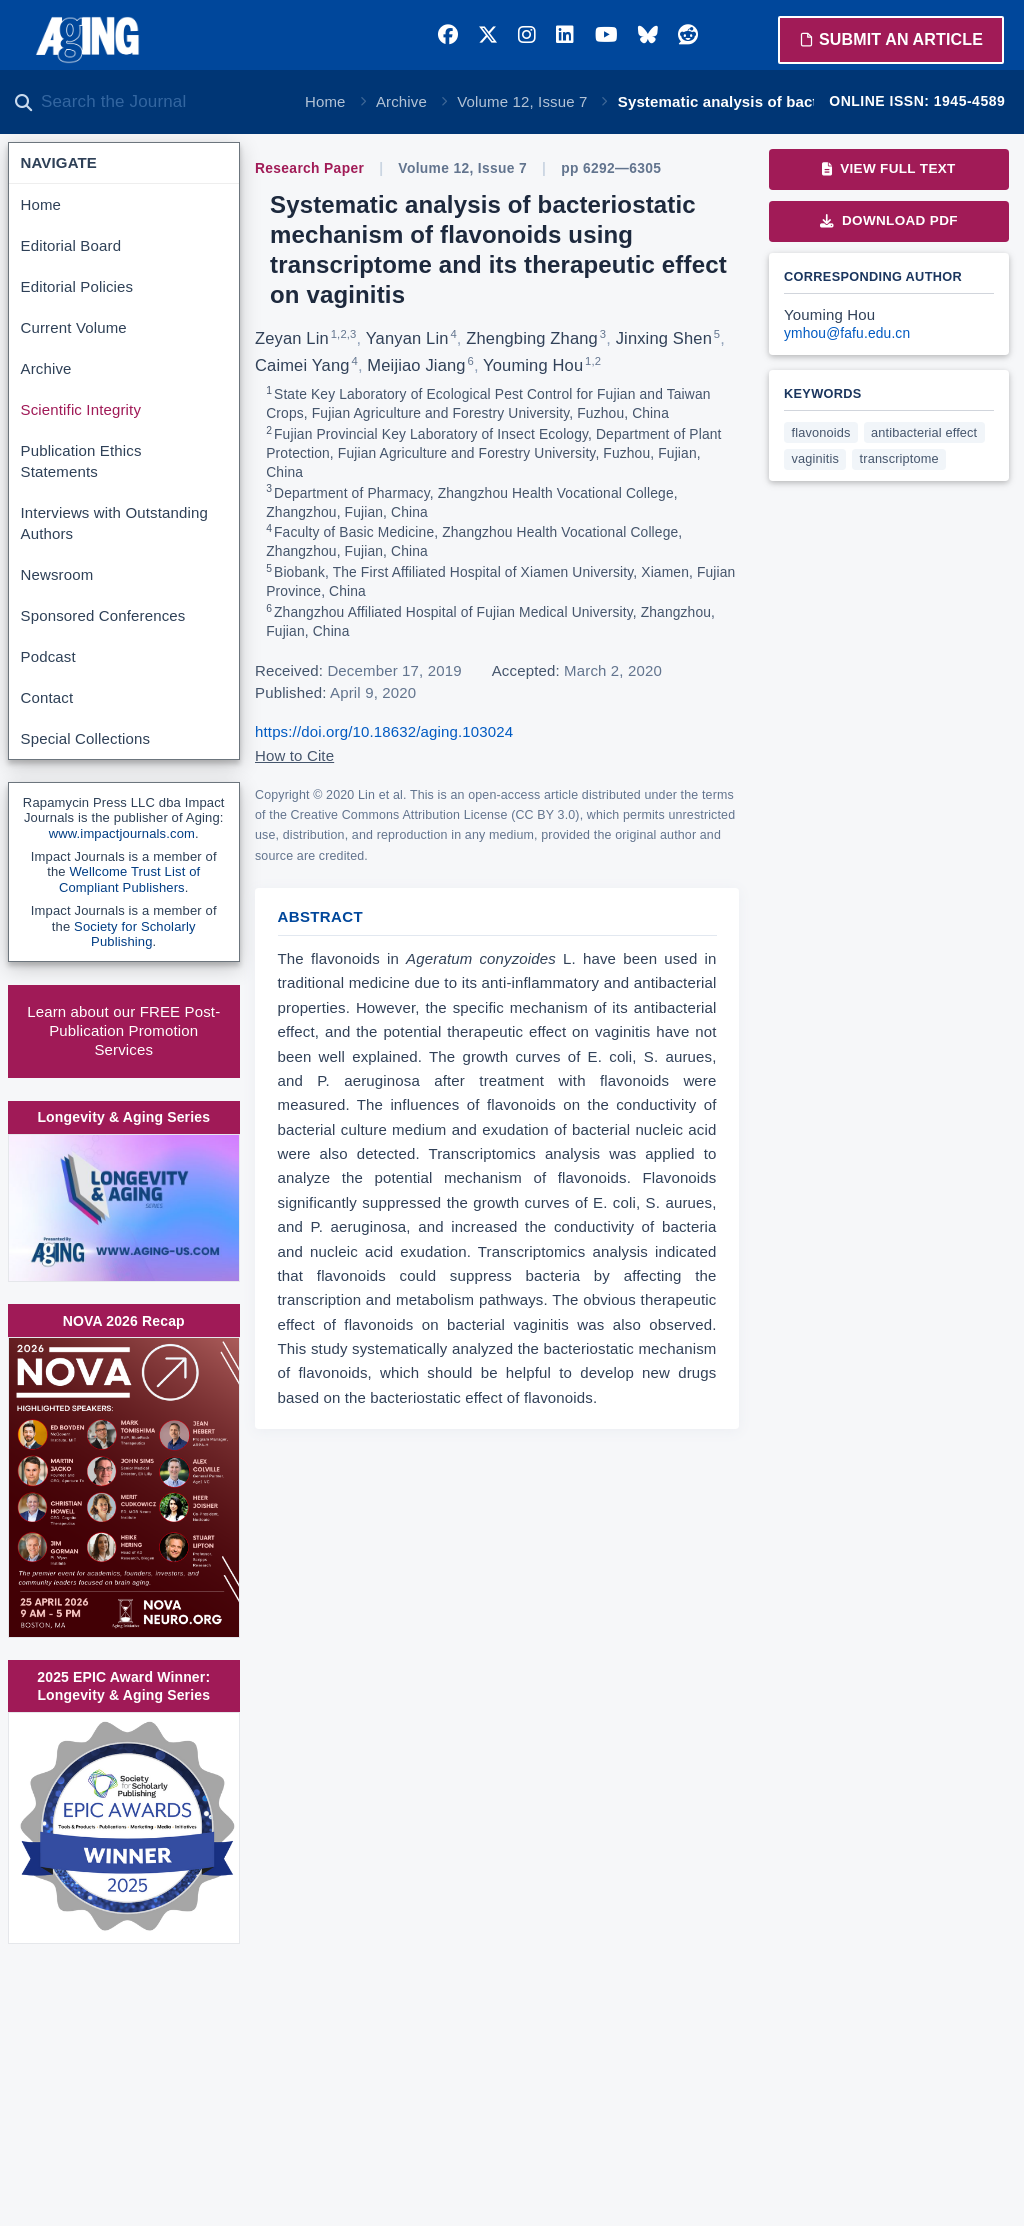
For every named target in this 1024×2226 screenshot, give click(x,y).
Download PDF (889, 220)
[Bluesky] (648, 35)
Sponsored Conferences (103, 615)
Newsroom (57, 574)
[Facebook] (448, 35)
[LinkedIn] (565, 35)
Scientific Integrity (81, 409)
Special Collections (86, 738)
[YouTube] (606, 35)
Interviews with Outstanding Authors (114, 523)
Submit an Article (891, 39)
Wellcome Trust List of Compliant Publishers (129, 879)
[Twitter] (488, 35)
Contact (47, 697)
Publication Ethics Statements (81, 461)
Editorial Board (71, 245)
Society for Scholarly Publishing (135, 934)
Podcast (48, 656)
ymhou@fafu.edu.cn (847, 333)
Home (325, 101)
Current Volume (74, 327)
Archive (401, 101)
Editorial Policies (77, 286)
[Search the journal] (160, 102)
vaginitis (815, 458)
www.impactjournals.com (122, 833)
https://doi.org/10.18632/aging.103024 (384, 731)
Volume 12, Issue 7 (522, 101)
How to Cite (294, 755)
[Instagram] (527, 35)
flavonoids (821, 432)
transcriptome (899, 458)
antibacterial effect (924, 432)
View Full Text (888, 168)
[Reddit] (688, 35)
